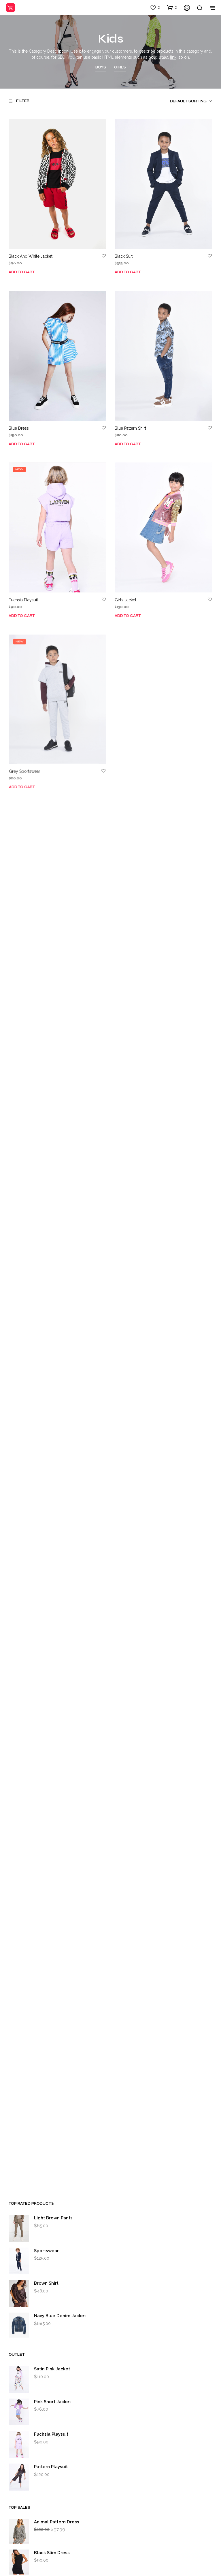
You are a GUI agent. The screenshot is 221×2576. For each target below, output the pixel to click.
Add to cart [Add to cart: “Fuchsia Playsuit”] (23, 612)
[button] (155, 7)
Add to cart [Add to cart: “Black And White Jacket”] (22, 272)
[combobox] (180, 101)
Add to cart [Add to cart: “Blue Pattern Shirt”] (128, 444)
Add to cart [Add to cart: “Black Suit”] (128, 272)
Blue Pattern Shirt (130, 428)
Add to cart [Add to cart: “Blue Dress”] (22, 444)
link (173, 57)
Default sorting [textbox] (188, 101)
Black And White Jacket (30, 256)
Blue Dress (19, 428)
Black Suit (124, 256)
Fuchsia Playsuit (25, 597)
